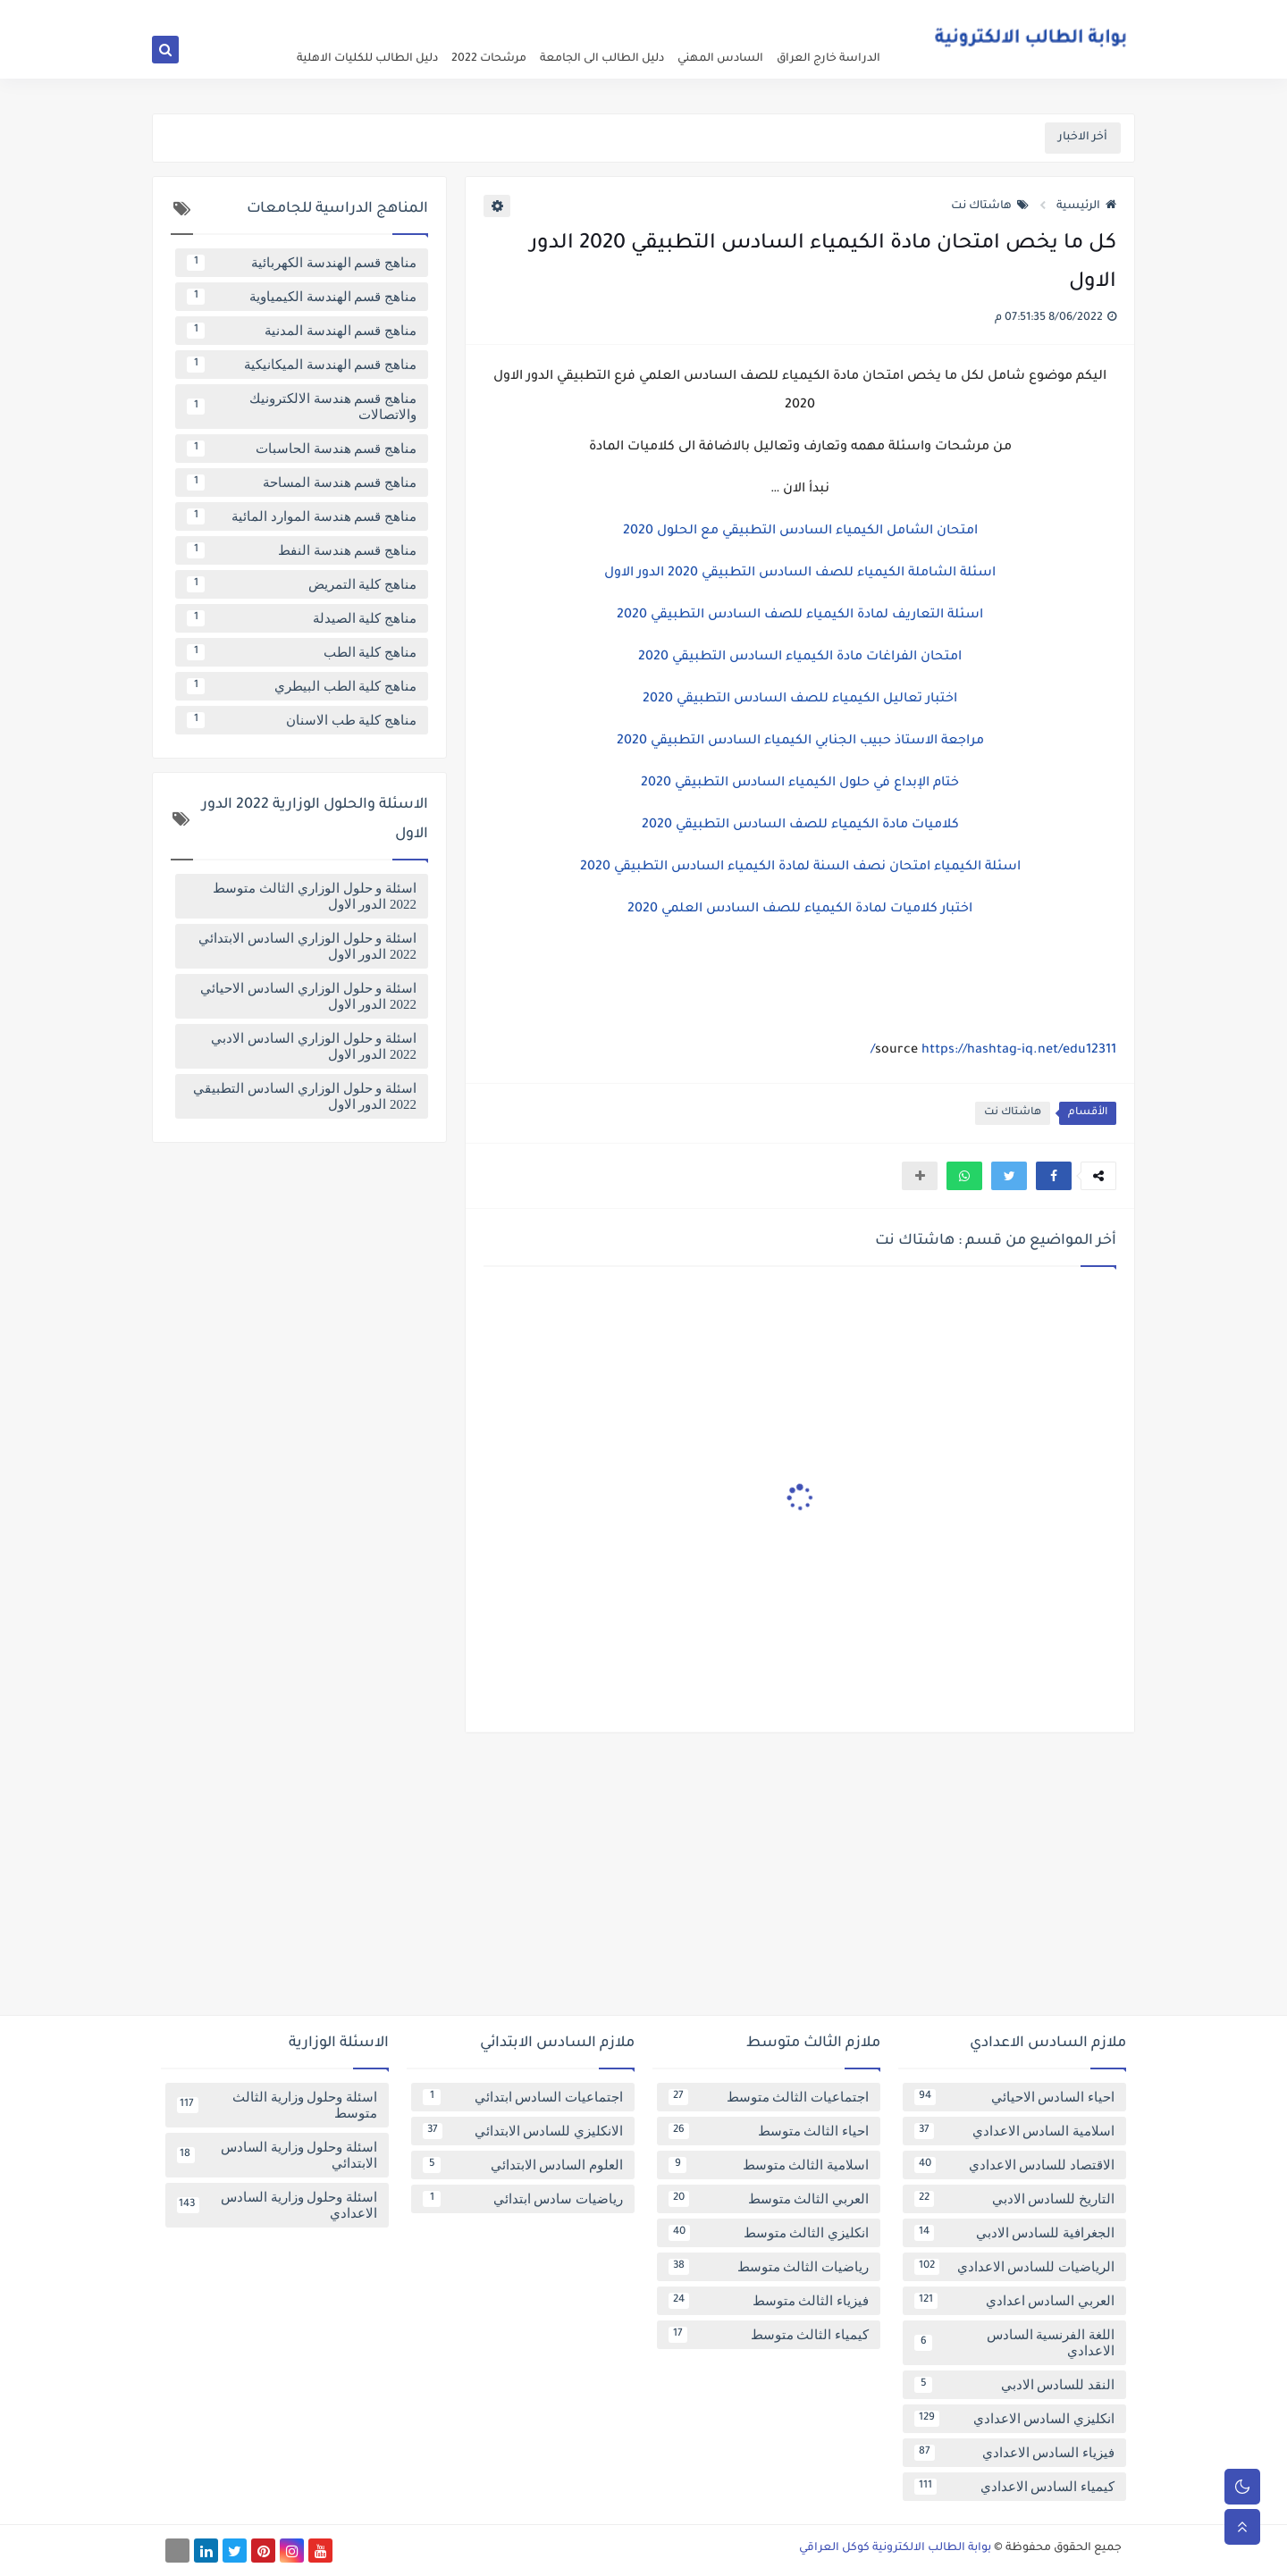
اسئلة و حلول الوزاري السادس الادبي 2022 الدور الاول (313, 1046)
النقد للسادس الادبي (1014, 2385)
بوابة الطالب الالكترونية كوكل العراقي (895, 2548)
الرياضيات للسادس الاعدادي (1014, 2267)
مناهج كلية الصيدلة (301, 618)
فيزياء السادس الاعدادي (1014, 2453)
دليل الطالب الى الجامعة (602, 59)
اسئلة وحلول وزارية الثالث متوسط (277, 2105)
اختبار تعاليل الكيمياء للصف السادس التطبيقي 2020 (800, 699)
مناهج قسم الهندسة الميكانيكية (301, 365)
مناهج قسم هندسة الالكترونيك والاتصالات (301, 406)
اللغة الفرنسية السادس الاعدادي (1014, 2343)
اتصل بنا (649, 14)
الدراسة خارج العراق (828, 59)
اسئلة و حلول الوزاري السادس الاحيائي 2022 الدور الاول (308, 996)
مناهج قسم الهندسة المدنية (301, 331)
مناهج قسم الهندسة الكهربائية (301, 263)
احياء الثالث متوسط (769, 2131)
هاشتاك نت (990, 206)
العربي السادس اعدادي (1014, 2301)
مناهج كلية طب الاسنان (301, 720)
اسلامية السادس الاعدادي (1014, 2131)
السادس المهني (720, 59)
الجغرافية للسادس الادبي (1014, 2233)
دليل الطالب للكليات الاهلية (367, 59)
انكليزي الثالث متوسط (769, 2233)
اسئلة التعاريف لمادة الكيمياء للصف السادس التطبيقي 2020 (800, 615)
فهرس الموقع (710, 14)
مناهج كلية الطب (301, 652)
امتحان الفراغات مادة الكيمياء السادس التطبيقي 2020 (800, 657)
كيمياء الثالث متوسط (769, 2335)
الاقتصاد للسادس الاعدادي (1014, 2165)
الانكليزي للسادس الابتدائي (523, 2131)
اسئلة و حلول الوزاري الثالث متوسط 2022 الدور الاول (314, 896)
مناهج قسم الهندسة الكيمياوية (301, 297)
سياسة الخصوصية (795, 14)
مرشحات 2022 (488, 59)
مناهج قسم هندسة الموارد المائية (301, 516)
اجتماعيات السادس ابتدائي (523, 2097)
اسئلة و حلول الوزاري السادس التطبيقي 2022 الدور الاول (304, 1096)
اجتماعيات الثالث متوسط (769, 2097)
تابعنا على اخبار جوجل (573, 14)
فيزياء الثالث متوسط (769, 2301)
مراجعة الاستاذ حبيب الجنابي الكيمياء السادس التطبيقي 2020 (800, 741)
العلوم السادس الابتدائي (523, 2165)
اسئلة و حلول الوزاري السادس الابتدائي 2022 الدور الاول (307, 946)
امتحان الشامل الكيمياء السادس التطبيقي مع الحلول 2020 (800, 531)
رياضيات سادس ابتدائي (523, 2199)
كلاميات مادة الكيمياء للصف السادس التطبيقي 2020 (800, 825)
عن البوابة (869, 14)
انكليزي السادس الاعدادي (1014, 2419)
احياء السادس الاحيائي (1014, 2097)
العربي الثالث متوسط (769, 2199)
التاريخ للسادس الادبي (1014, 2199)
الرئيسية (1086, 206)
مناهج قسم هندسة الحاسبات (301, 449)
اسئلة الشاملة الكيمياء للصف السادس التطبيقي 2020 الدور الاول (800, 573)
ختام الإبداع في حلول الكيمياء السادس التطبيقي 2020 (800, 783)
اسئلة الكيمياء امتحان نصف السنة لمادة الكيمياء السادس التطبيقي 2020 (800, 867)
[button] (1054, 1176)
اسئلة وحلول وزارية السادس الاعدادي (277, 2205)
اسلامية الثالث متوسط (769, 2165)
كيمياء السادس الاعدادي (1014, 2487)
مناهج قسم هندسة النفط (301, 550)
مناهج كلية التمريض (301, 584)
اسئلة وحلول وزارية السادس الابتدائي (277, 2155)
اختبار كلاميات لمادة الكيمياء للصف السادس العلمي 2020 (799, 909)
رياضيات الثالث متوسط (769, 2267)
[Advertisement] (643, 1881)
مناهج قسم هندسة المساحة (301, 482)
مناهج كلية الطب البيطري (301, 686)
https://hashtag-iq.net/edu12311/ (993, 1051)
